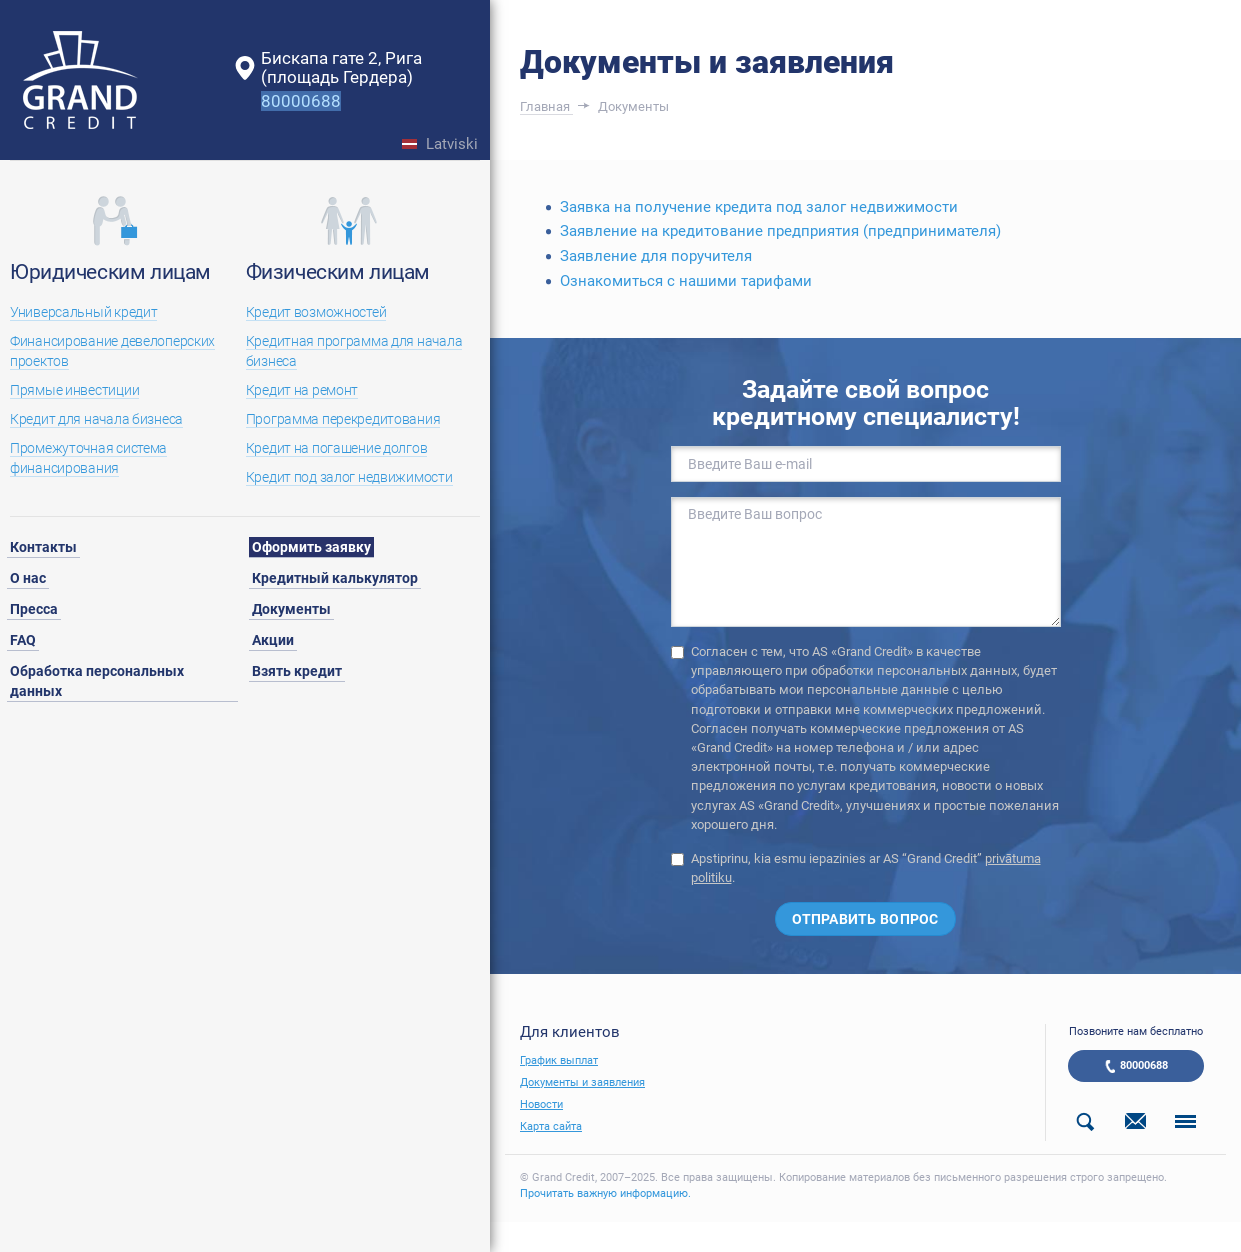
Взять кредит (297, 671)
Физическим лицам (338, 272)
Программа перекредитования (343, 419)
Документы (291, 609)
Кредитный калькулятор (335, 578)
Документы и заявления (582, 1082)
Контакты (43, 547)
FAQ (23, 640)
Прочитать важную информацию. (605, 1193)
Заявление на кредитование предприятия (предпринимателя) (780, 231)
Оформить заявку (311, 547)
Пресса (34, 609)
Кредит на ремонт (302, 390)
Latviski (452, 144)
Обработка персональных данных (97, 681)
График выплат (559, 1060)
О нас (28, 578)
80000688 (1144, 1065)
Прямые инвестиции (74, 390)
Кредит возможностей (316, 312)
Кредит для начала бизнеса (96, 419)
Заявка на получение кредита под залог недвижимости (759, 207)
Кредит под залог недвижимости (349, 477)
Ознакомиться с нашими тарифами (686, 281)
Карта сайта (551, 1126)
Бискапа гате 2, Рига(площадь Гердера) (341, 67)
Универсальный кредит (83, 312)
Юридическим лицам (110, 272)
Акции (273, 640)
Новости (541, 1104)
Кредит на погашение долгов (337, 448)
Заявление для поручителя (656, 256)
